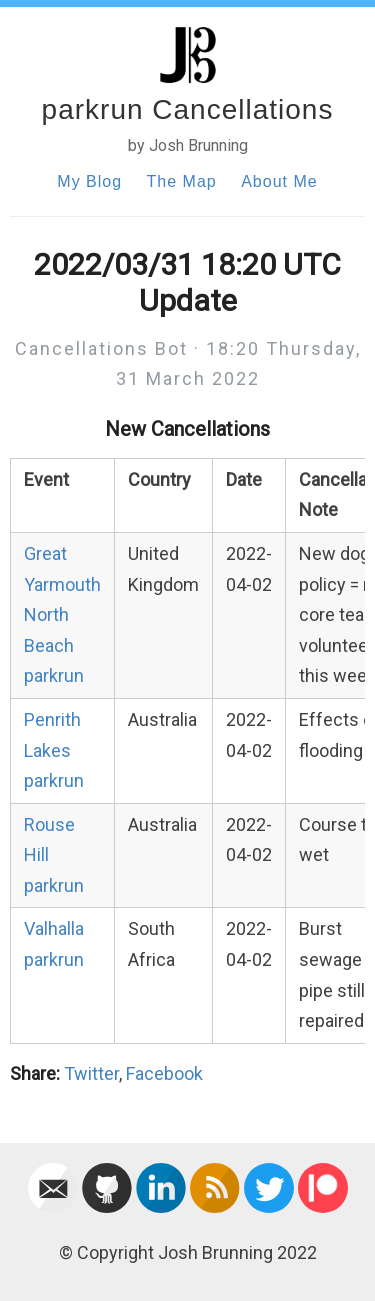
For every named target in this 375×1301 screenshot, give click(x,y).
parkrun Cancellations (188, 109)
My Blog (89, 181)
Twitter (91, 1073)
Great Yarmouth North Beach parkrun (62, 614)
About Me (279, 181)
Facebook (164, 1073)
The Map (182, 181)
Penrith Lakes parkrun (54, 750)
